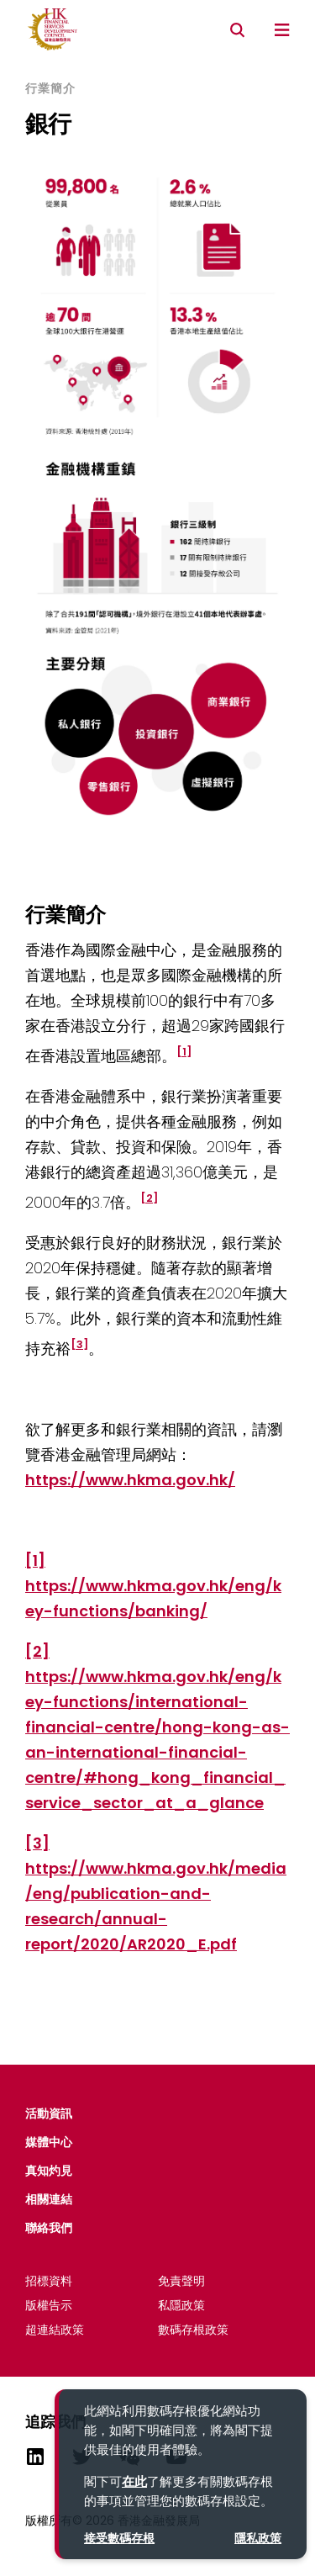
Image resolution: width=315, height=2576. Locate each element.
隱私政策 (257, 2538)
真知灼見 (48, 2170)
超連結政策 (54, 2329)
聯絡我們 (48, 2227)
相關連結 (48, 2199)
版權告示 (48, 2305)
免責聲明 (181, 2280)
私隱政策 (181, 2305)
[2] (37, 1651)
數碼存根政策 (193, 2329)
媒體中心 (48, 2142)
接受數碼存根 (119, 2538)
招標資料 (48, 2280)
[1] (35, 1560)
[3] (37, 1843)
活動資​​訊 (48, 2113)
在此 (134, 2481)
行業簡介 (50, 88)
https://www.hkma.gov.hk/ (130, 1479)
